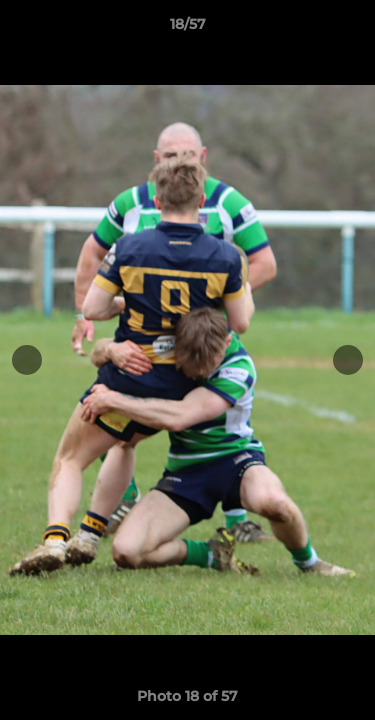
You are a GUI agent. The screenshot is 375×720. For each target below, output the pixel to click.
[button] (351, 29)
